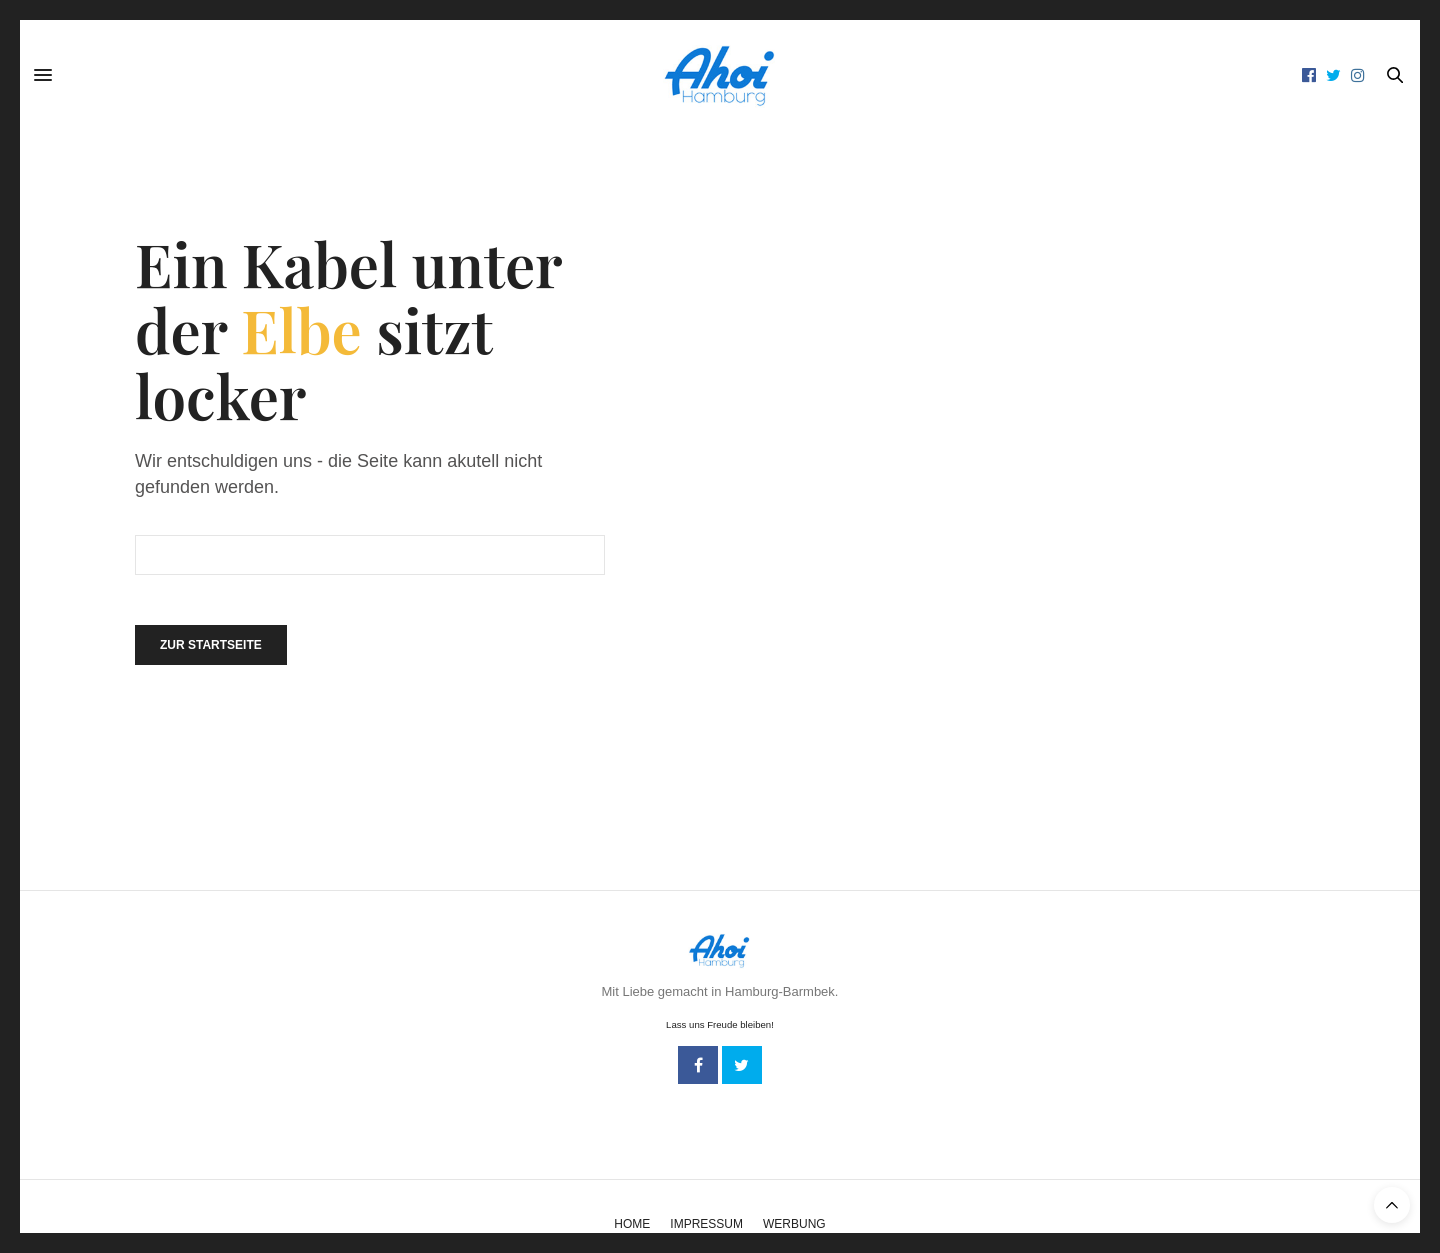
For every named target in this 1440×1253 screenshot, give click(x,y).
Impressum (706, 1224)
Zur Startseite (211, 645)
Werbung (794, 1224)
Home (632, 1224)
